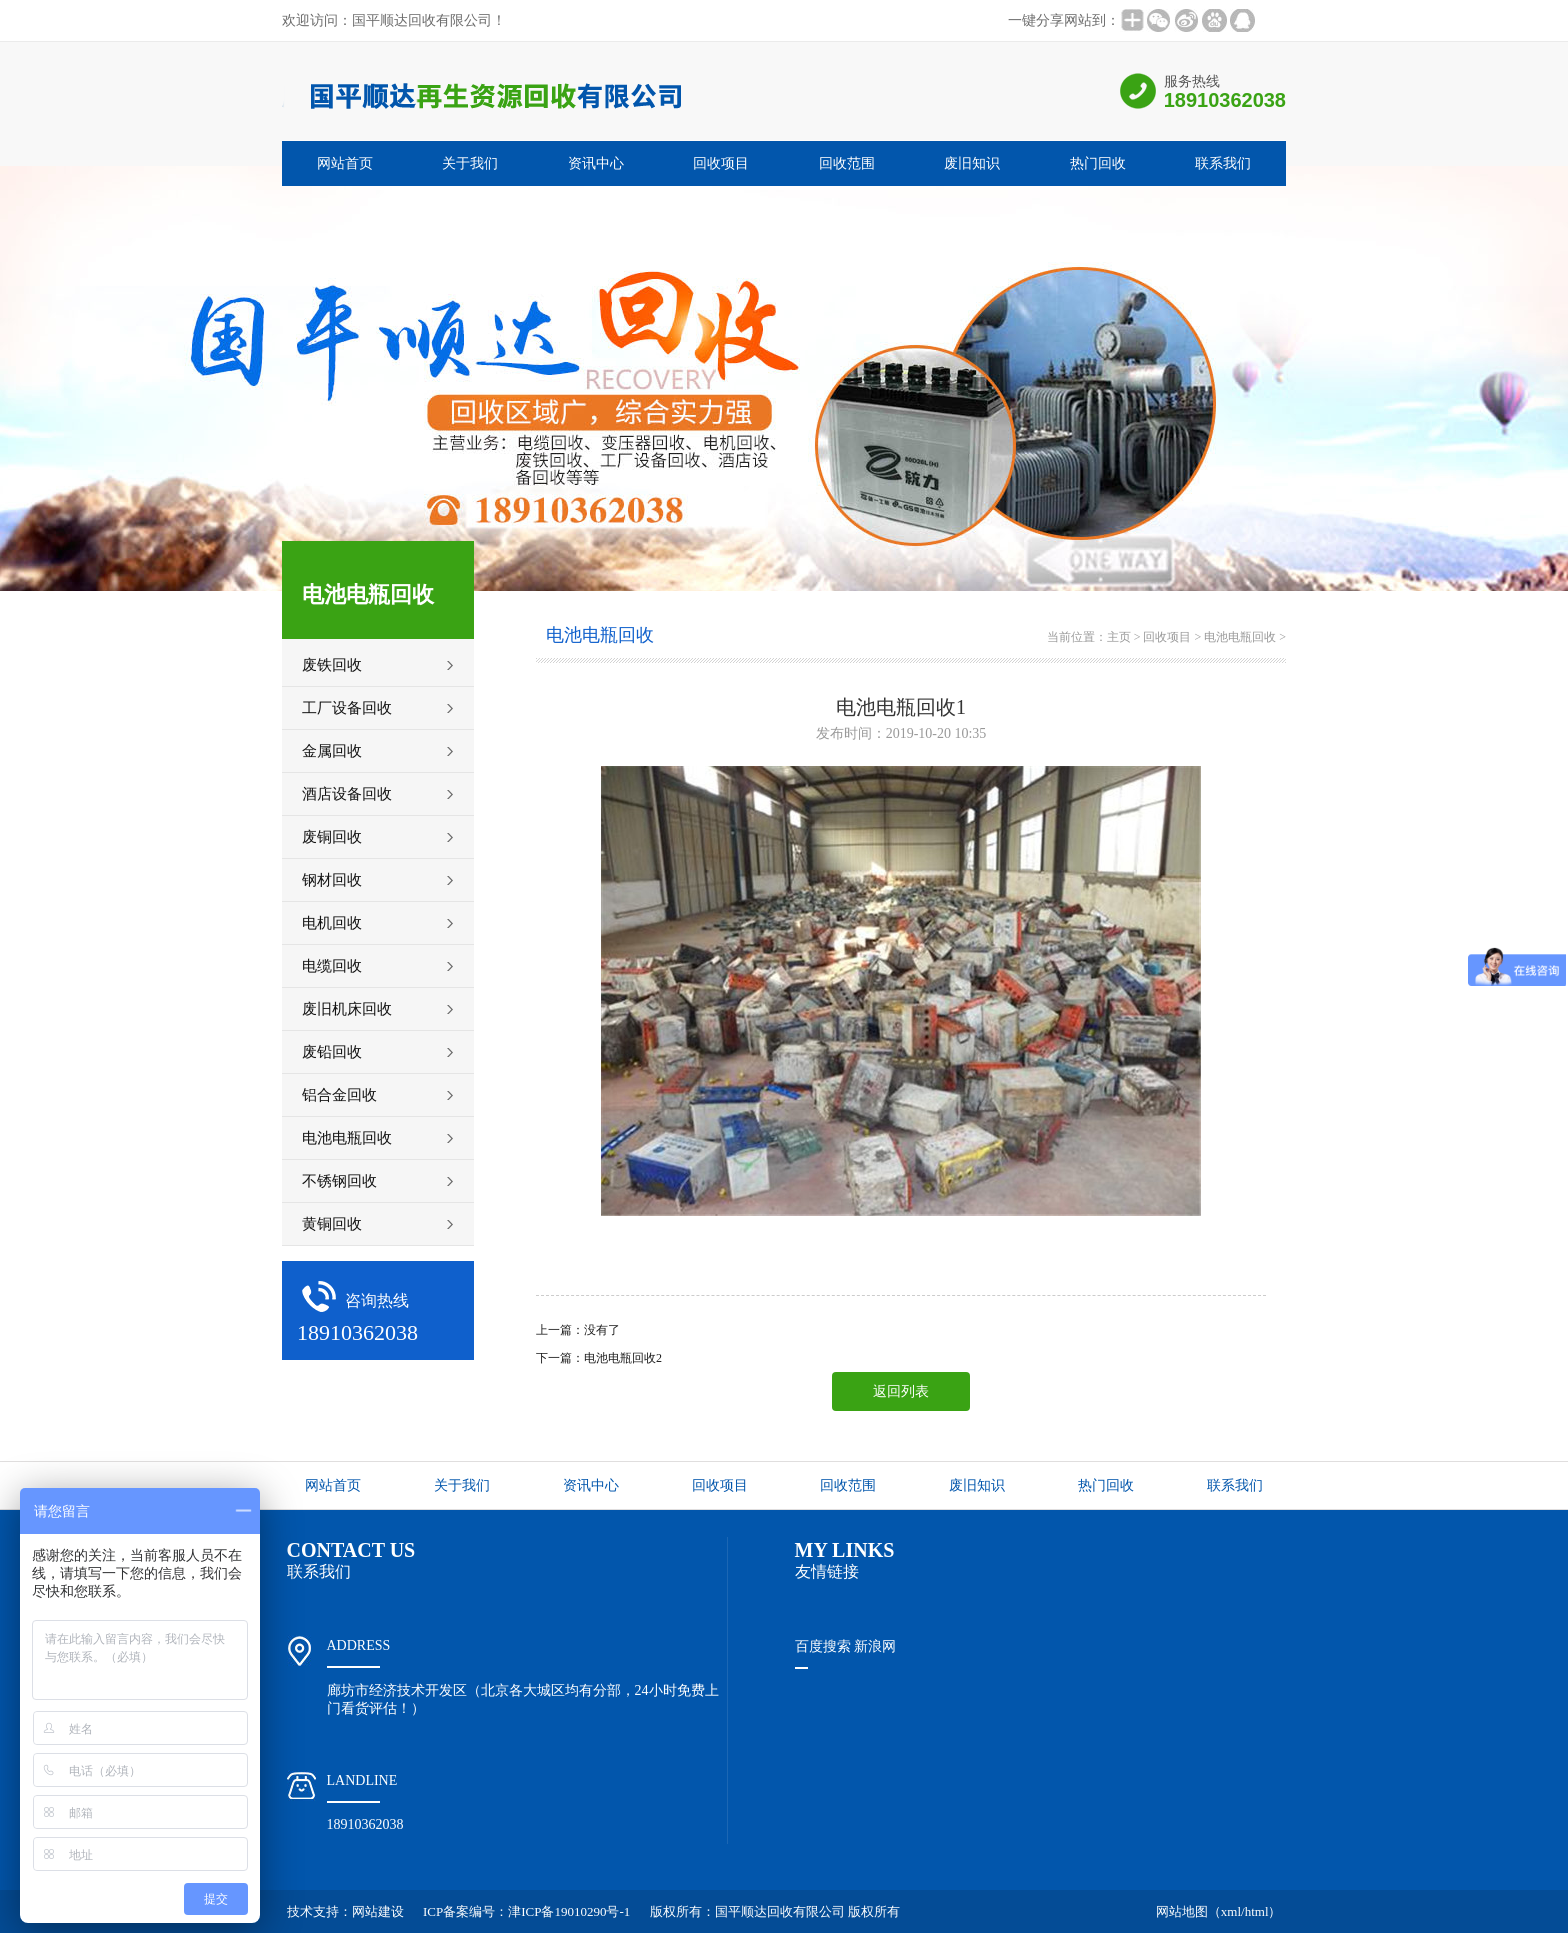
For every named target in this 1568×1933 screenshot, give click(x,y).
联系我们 (1223, 163)
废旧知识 (972, 163)
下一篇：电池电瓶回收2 (599, 1358)
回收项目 (721, 163)
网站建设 (378, 1911)
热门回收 (1098, 163)
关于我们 (470, 163)
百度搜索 (823, 1646)
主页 (1119, 637)
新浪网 (875, 1646)
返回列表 (901, 1391)
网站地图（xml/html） (1219, 1911)
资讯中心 (596, 163)
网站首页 (345, 163)
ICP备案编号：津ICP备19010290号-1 (526, 1911)
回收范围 (847, 163)
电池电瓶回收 (1240, 637)
